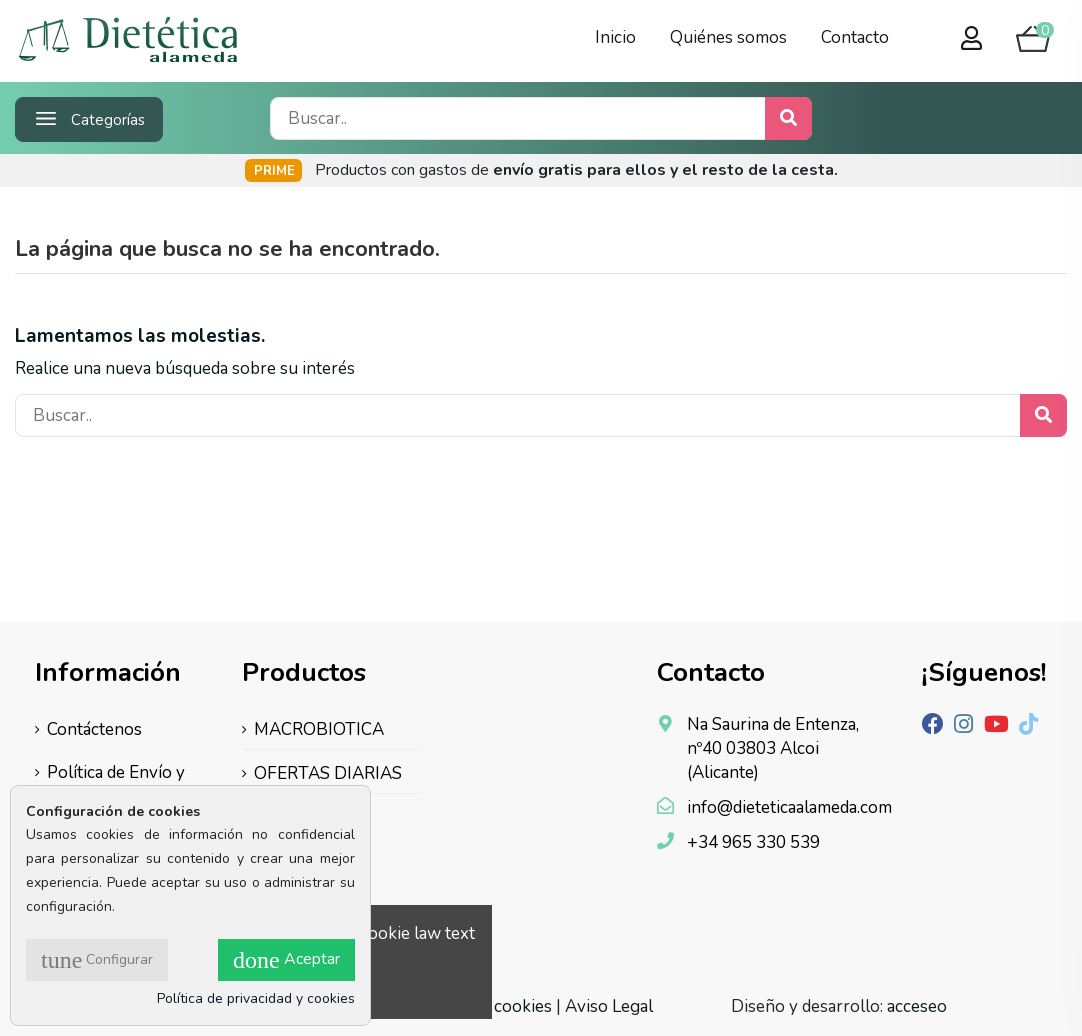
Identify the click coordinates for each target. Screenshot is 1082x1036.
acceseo (917, 1006)
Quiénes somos (728, 37)
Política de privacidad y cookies (256, 998)
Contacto (855, 37)
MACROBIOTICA (319, 729)
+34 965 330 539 (753, 842)
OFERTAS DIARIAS (328, 773)
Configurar (97, 960)
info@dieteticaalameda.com (789, 807)
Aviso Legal (609, 1006)
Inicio (615, 37)
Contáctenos (94, 729)
